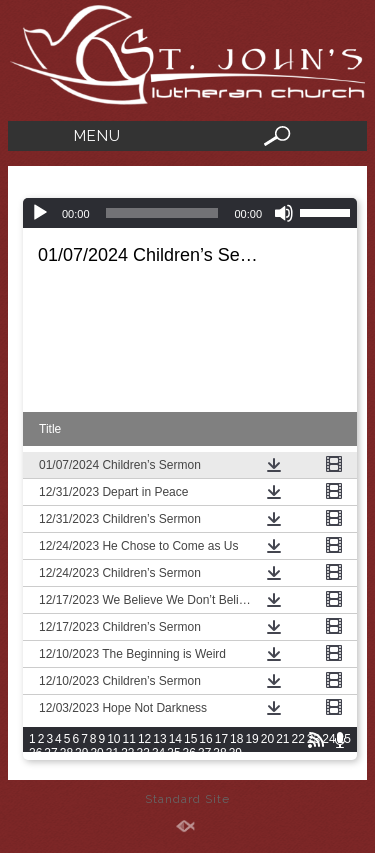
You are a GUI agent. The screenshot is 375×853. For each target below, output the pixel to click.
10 (113, 739)
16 (205, 739)
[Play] (40, 213)
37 (204, 753)
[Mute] (284, 213)
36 (189, 753)
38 (219, 753)
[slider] (162, 213)
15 (190, 739)
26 (35, 753)
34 (158, 753)
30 (96, 753)
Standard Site (187, 799)
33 (143, 753)
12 (144, 739)
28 (66, 753)
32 (127, 753)
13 (159, 739)
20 (267, 739)
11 (129, 739)
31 (112, 753)
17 (221, 739)
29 (81, 753)
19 (251, 739)
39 (235, 753)
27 (50, 753)
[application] (190, 213)
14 (175, 739)
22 (298, 739)
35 (173, 753)
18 (236, 739)
